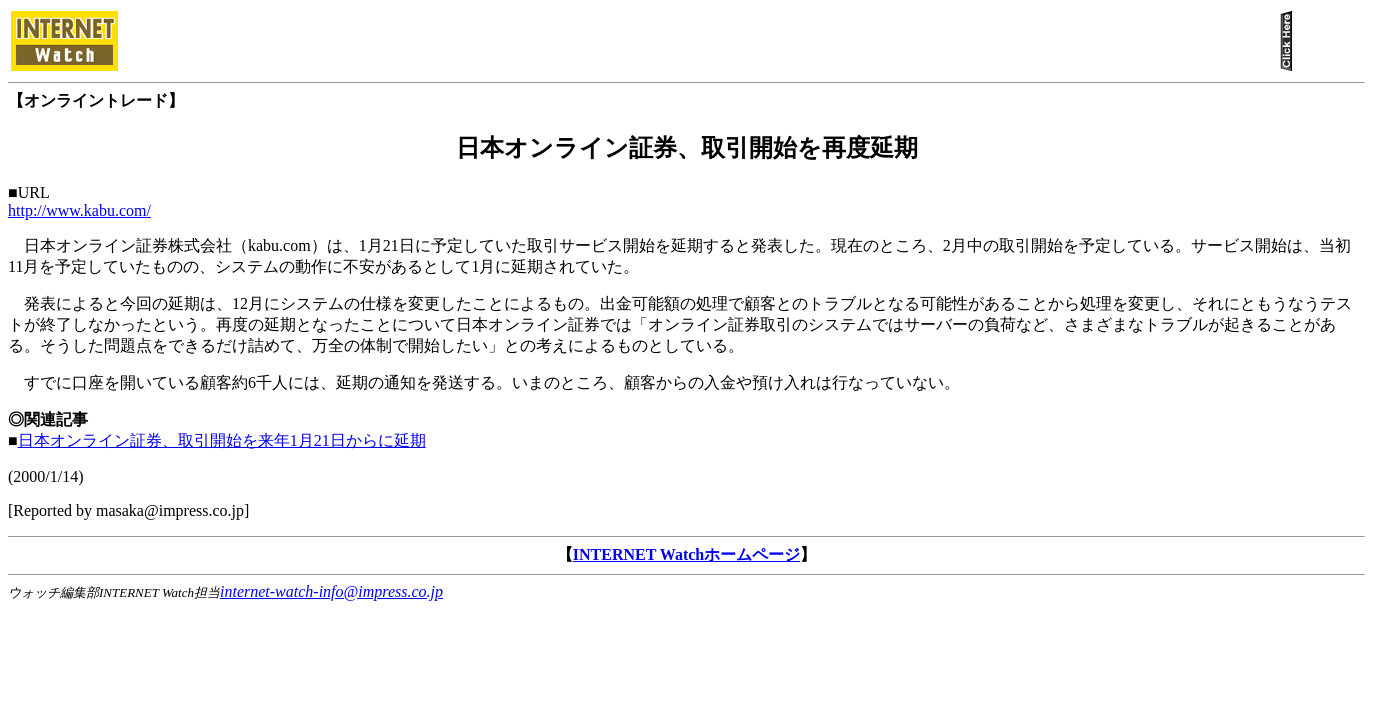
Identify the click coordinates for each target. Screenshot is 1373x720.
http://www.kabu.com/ (79, 210)
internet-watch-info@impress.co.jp (331, 591)
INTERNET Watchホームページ (686, 554)
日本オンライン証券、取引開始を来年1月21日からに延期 (222, 440)
